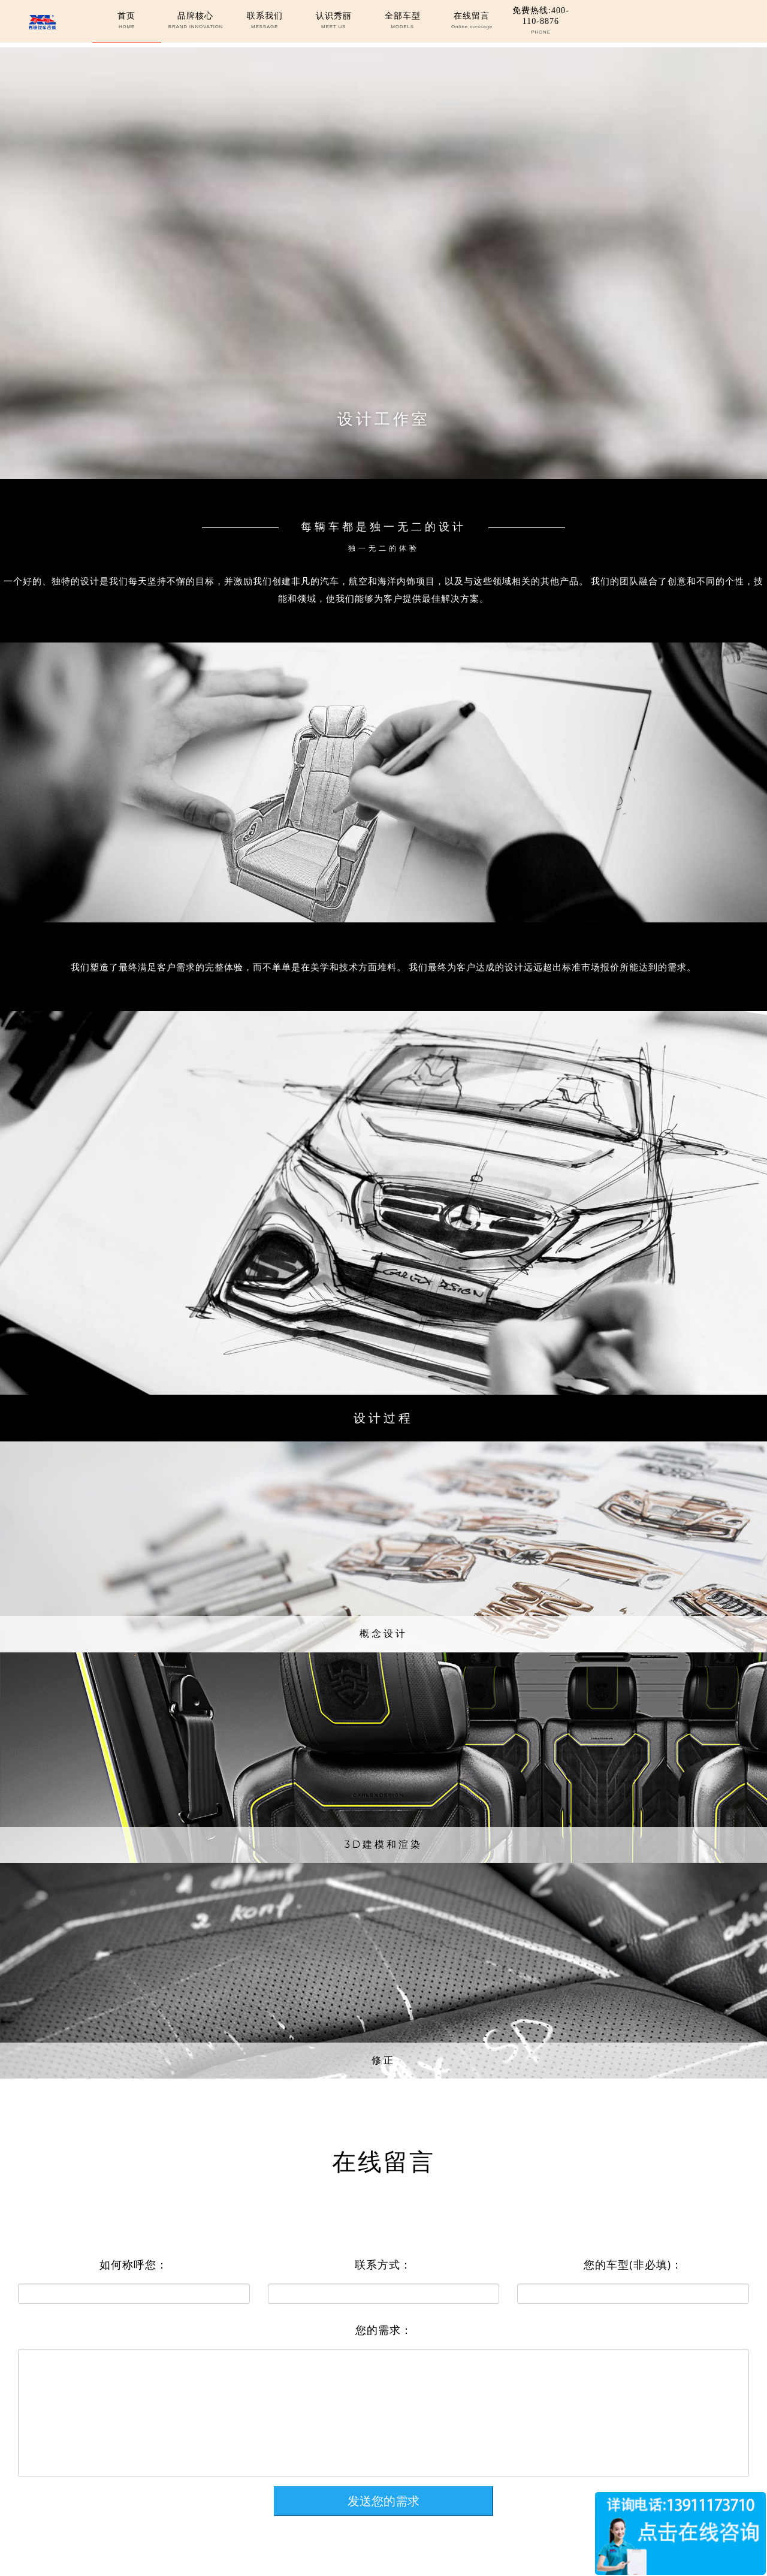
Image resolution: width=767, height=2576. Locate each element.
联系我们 (264, 21)
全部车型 (402, 21)
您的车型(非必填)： (633, 2264)
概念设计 (383, 1633)
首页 (126, 21)
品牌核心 (195, 21)
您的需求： (383, 2329)
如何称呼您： (133, 2264)
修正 (383, 2060)
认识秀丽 (333, 21)
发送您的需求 (383, 2501)
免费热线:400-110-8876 (540, 21)
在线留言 (471, 21)
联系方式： (383, 2264)
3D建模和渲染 (383, 1844)
